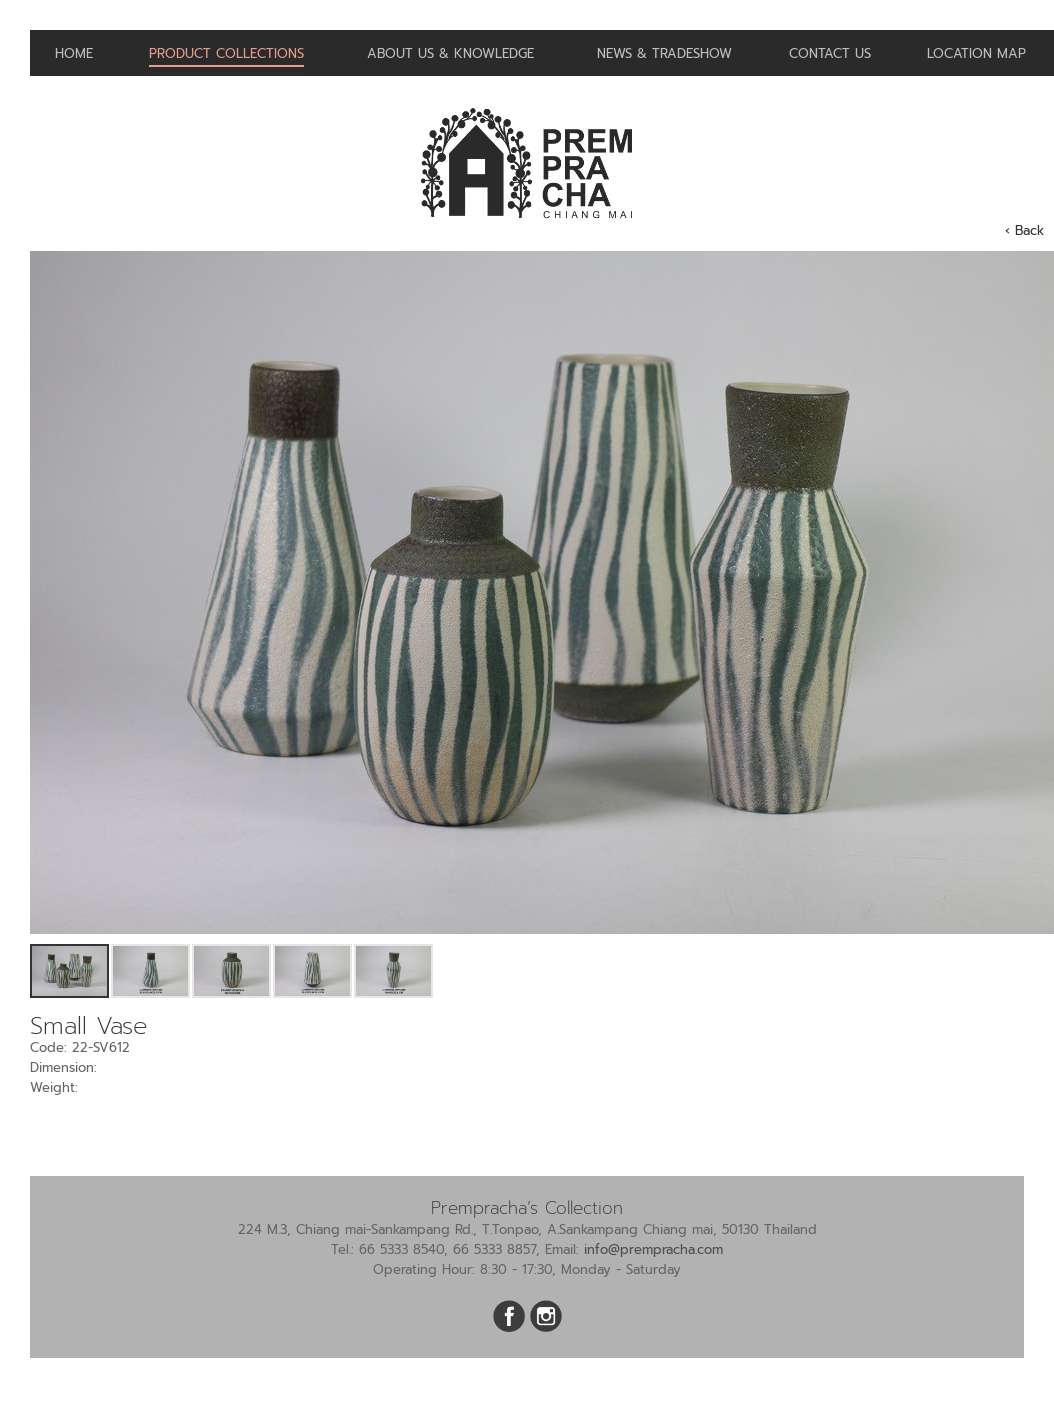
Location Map (976, 53)
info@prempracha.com (653, 1249)
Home (74, 53)
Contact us (830, 53)
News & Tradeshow (664, 53)
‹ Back (1024, 230)
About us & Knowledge (450, 53)
